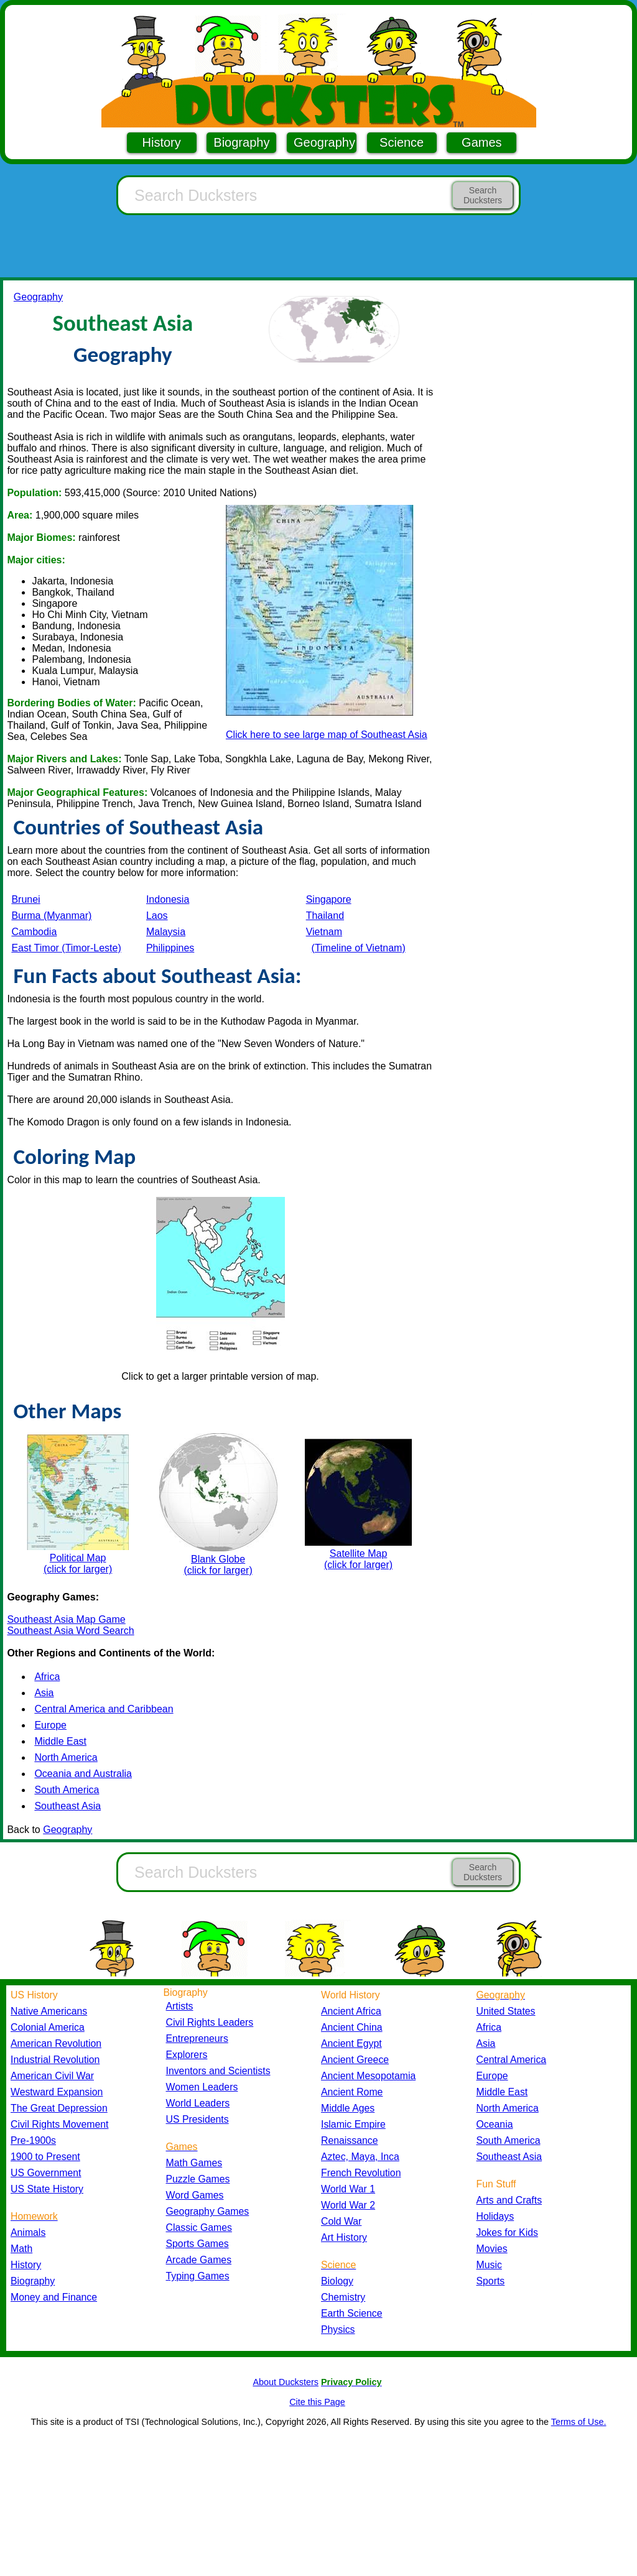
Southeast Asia (67, 1806)
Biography (241, 142)
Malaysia (165, 931)
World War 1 (348, 2189)
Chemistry (343, 2297)
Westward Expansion (57, 2092)
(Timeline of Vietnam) (359, 948)
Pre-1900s (33, 2140)
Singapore (328, 899)
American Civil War (52, 2075)
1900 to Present (45, 2156)
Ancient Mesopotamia (368, 2075)
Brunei (25, 899)
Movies (492, 2248)
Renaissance (349, 2140)
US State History (47, 2189)
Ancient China (352, 2027)
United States (506, 2011)
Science (401, 142)
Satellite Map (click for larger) (358, 1504)
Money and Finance (54, 2297)
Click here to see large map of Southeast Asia (326, 734)
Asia (43, 1692)
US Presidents (197, 2119)
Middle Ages (347, 2108)
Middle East (60, 1741)
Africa (47, 1676)
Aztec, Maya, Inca (360, 2156)
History (161, 142)
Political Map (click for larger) (78, 1504)
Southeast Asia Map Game (66, 1619)
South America (66, 1789)
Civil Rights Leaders (210, 2022)
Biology (337, 2281)
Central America (512, 2059)
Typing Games (198, 2276)
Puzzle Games (198, 2179)
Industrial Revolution (55, 2059)
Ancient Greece (355, 2059)
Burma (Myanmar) (51, 915)
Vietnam (324, 931)
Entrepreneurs (197, 2038)
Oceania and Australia (83, 1773)
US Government (46, 2172)
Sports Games (197, 2243)
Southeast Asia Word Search (70, 1630)
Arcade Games (199, 2260)
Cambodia (34, 931)
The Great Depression (59, 2108)
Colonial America (48, 2027)
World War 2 (348, 2205)
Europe (50, 1725)
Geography (324, 142)
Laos (157, 915)
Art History (344, 2237)
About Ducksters (285, 2382)
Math (21, 2248)
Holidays (495, 2216)
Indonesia (167, 899)
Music (489, 2265)
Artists (179, 2006)
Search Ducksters (482, 195)
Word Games (195, 2195)
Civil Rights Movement (59, 2124)
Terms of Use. (579, 2422)
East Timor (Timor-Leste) (66, 948)
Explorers (187, 2054)
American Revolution (56, 2043)
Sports (491, 2281)
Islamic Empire (353, 2124)
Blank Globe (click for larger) (218, 1504)
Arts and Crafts (509, 2200)
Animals (28, 2232)
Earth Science (352, 2313)
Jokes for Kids (507, 2232)
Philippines (170, 948)
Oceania (495, 2124)
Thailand (325, 915)
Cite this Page (317, 2402)
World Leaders (198, 2103)
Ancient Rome (352, 2092)
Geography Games (207, 2211)
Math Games (194, 2163)
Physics (338, 2329)
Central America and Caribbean (103, 1709)
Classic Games (199, 2227)
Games (481, 142)
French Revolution (361, 2172)
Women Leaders (202, 2087)
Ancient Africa (351, 2011)
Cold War (341, 2221)
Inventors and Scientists (218, 2071)
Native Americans (49, 2011)
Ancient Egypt (351, 2043)
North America (65, 1757)
